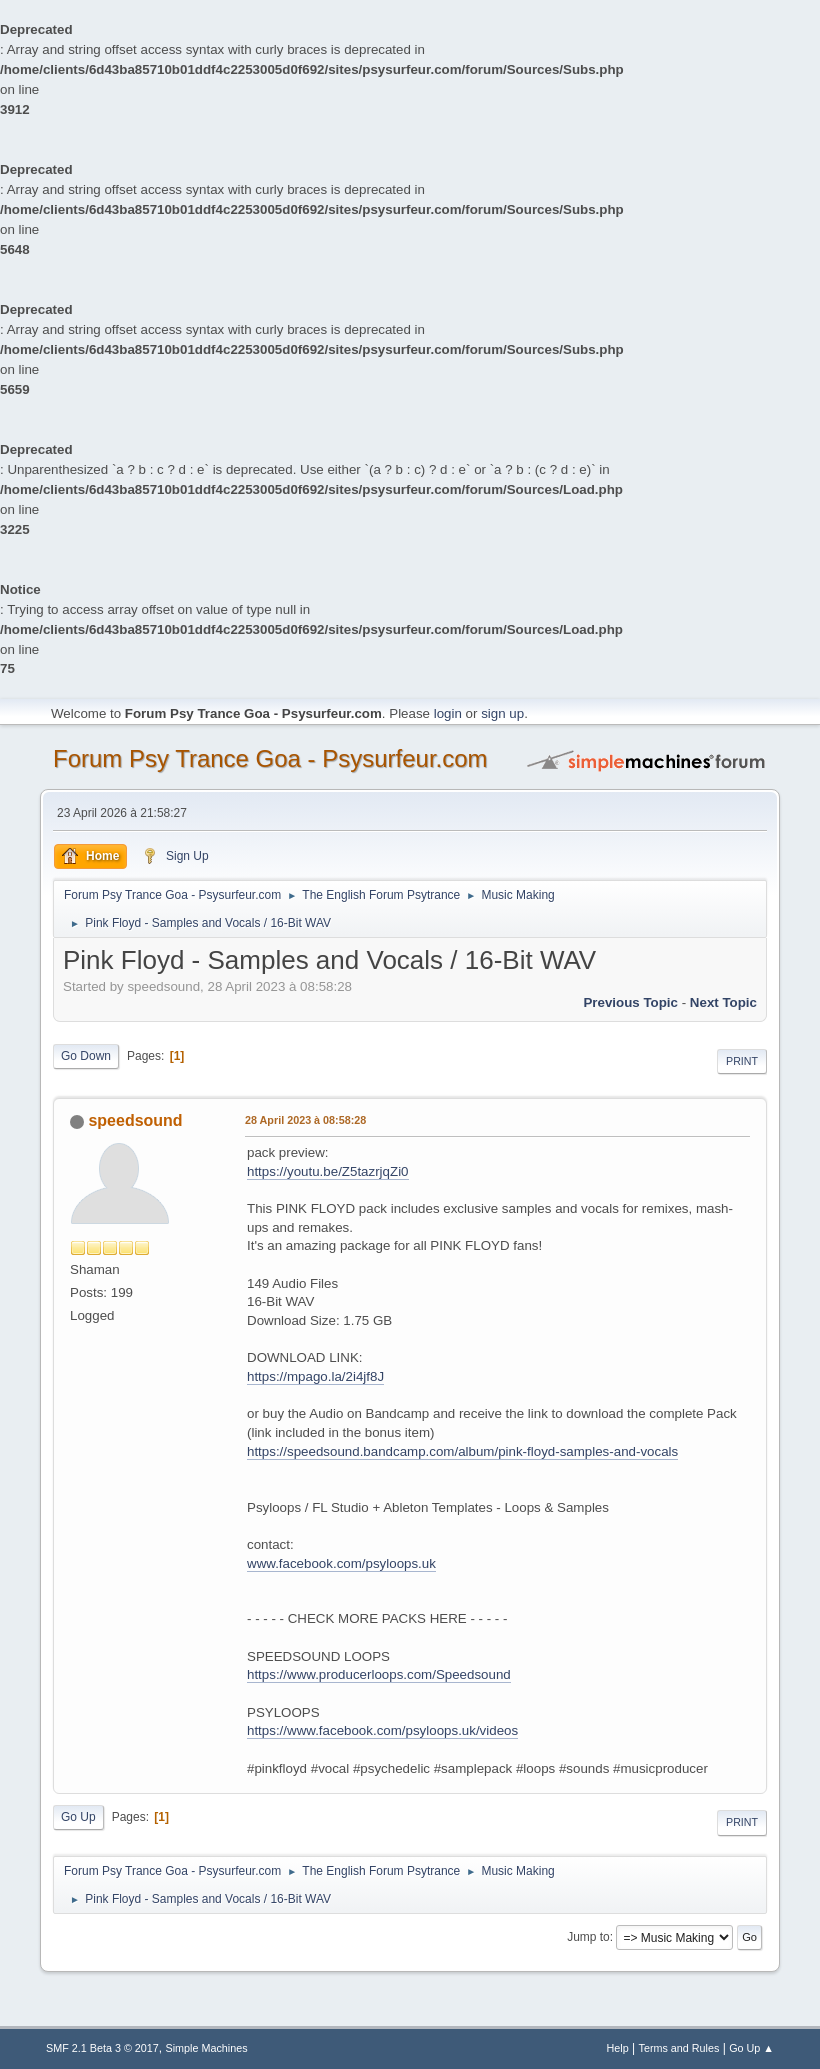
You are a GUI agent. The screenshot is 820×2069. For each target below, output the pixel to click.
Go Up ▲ (751, 2048)
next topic (723, 1002)
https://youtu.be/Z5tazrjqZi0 (328, 1171)
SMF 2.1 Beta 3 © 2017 (102, 2048)
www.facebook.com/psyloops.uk (341, 1563)
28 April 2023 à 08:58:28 (305, 1120)
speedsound (135, 1120)
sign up (502, 713)
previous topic (630, 1002)
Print (742, 1061)
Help (618, 2048)
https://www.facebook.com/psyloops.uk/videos (382, 1730)
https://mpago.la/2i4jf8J (315, 1376)
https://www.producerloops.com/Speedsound (379, 1674)
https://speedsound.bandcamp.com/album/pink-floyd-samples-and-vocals (462, 1451)
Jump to (588, 1937)
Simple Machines (207, 2048)
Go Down (86, 1056)
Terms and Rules (679, 2048)
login (448, 713)
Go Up (78, 1817)
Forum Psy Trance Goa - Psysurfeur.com (270, 758)
